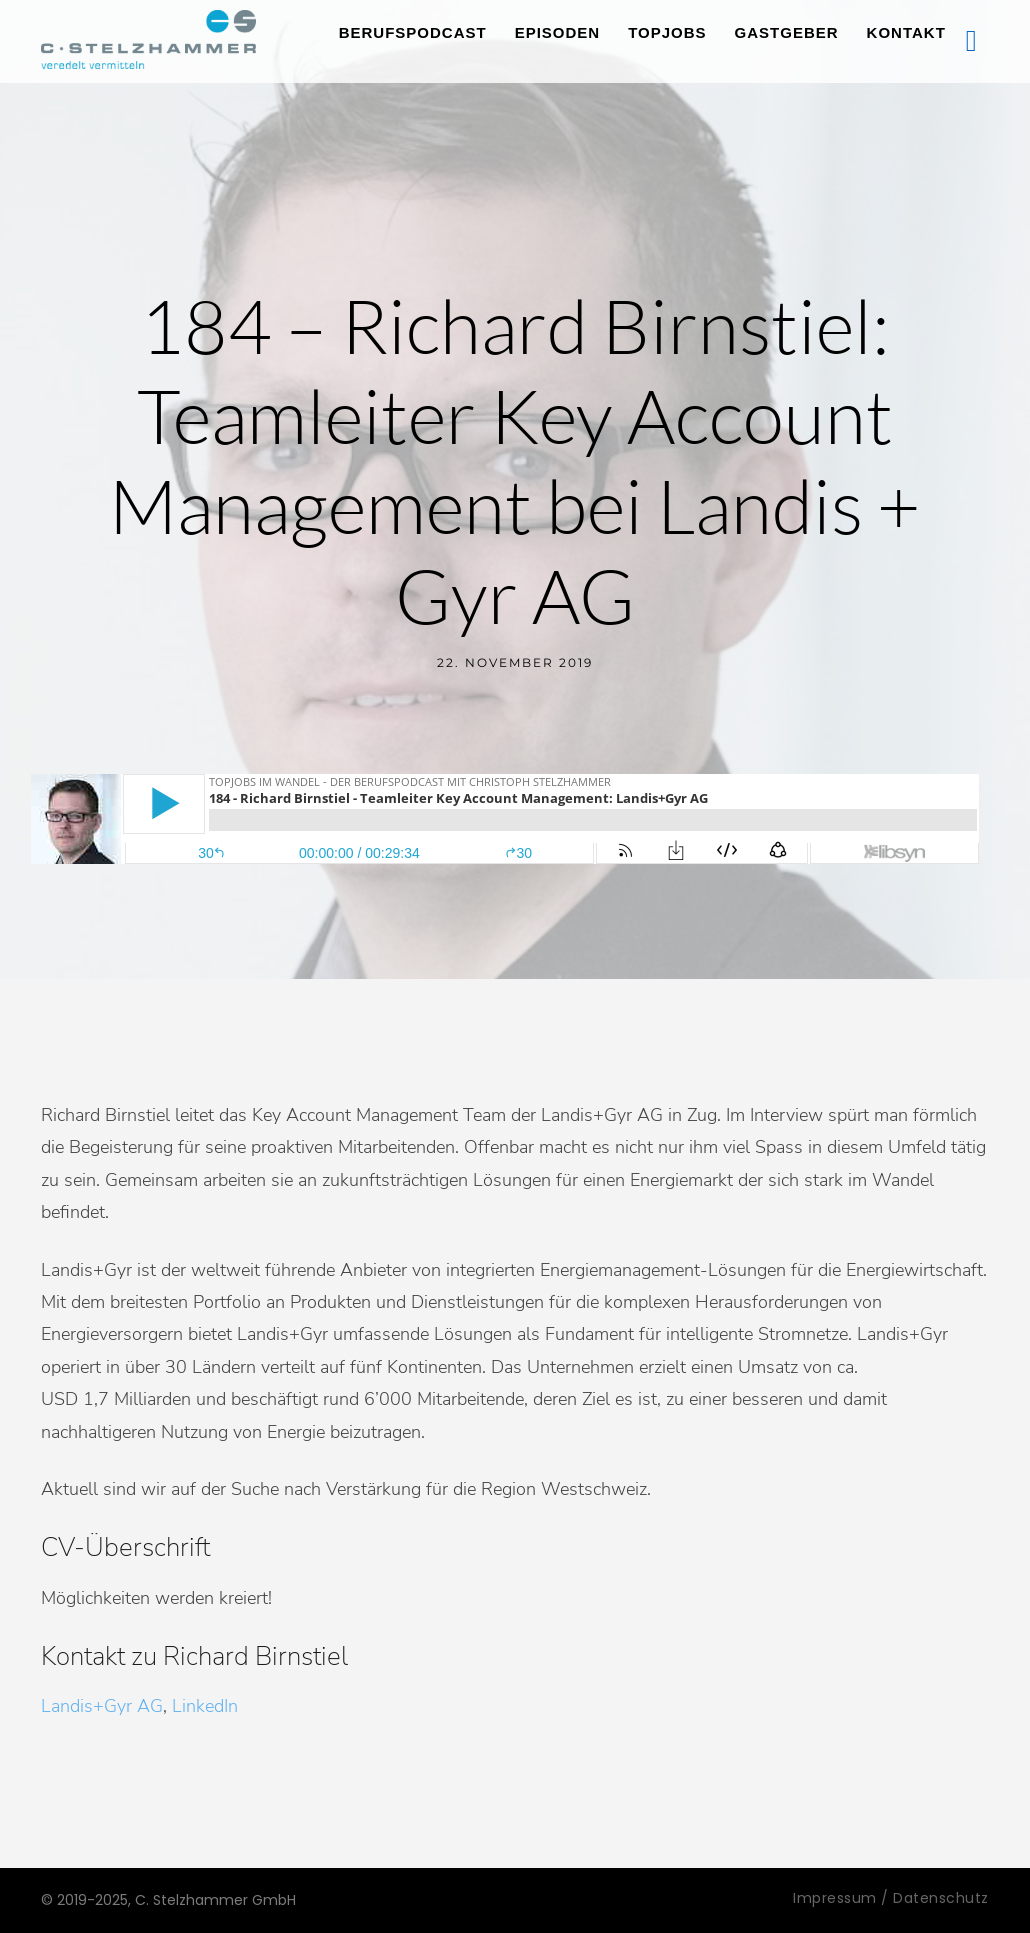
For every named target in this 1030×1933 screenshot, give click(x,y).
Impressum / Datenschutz (891, 1898)
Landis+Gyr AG (102, 1706)
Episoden (558, 32)
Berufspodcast (413, 32)
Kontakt (906, 32)
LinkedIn (205, 1706)
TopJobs (667, 32)
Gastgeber (787, 32)
